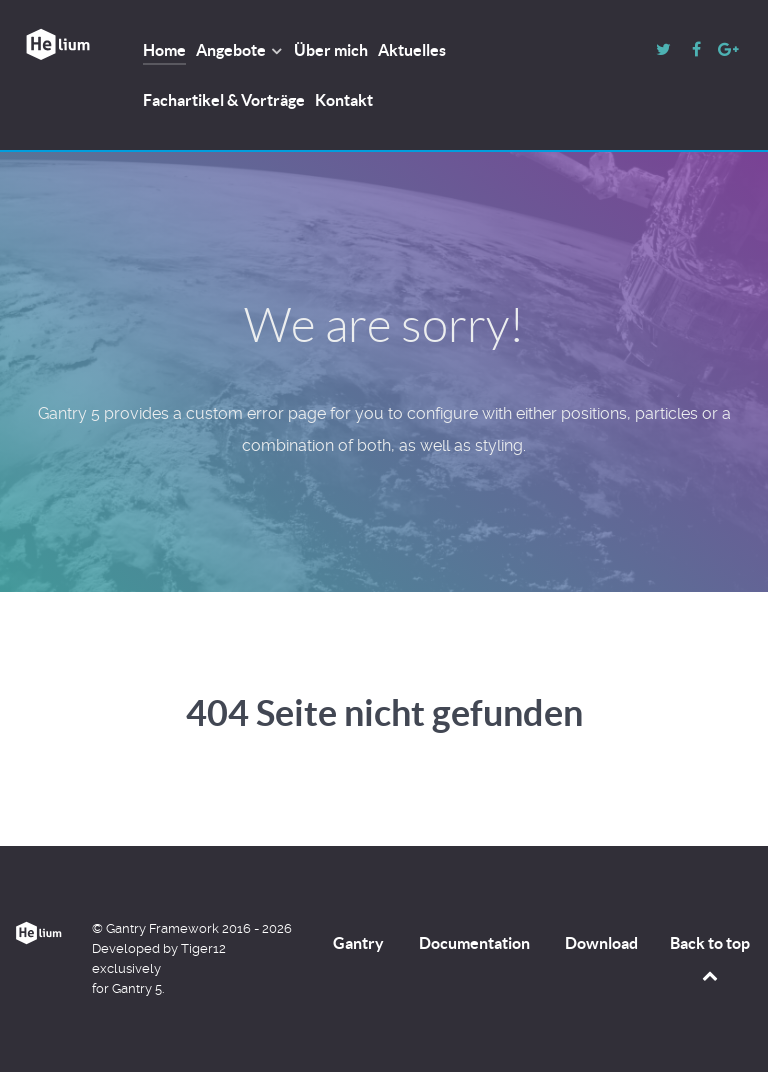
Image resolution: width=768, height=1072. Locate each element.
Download (601, 943)
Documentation (474, 943)
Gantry (358, 943)
